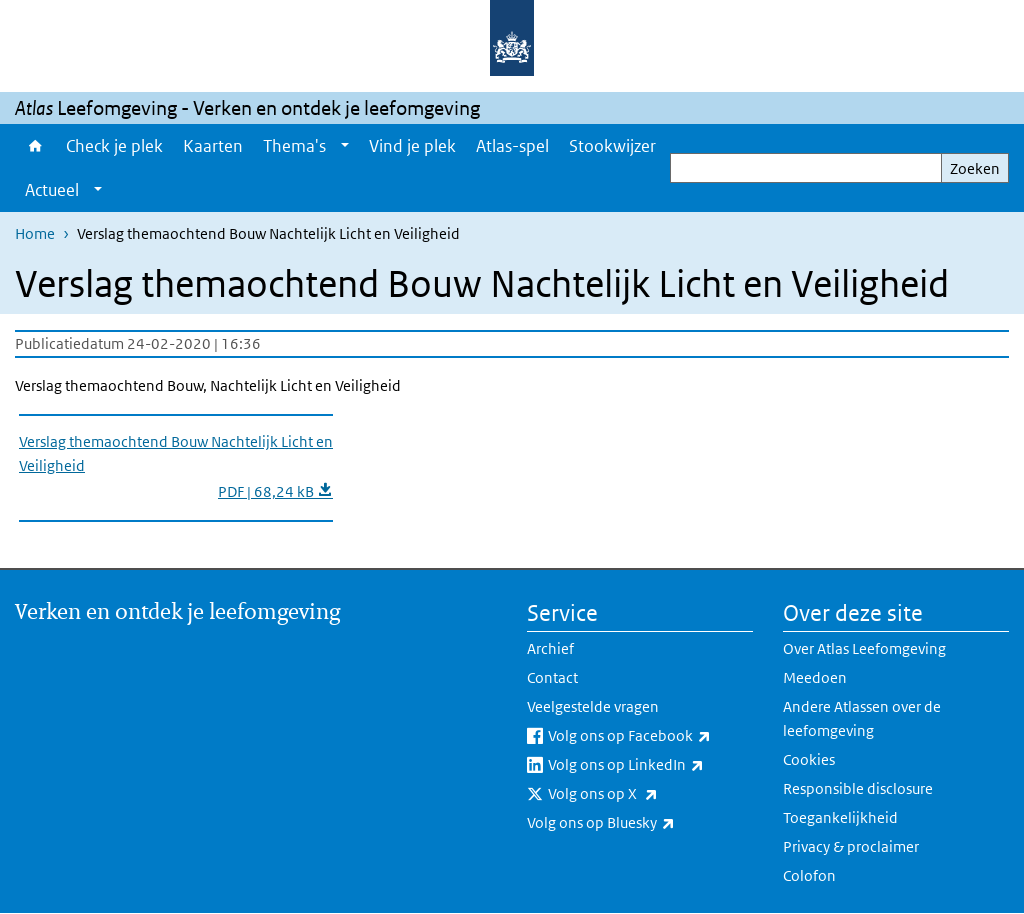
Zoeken (975, 168)
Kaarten (213, 146)
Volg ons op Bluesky (640, 823)
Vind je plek (412, 146)
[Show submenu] (345, 146)
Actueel (52, 190)
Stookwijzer (612, 146)
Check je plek (114, 146)
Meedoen (815, 677)
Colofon (809, 875)
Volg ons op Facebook (650, 736)
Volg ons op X (647, 794)
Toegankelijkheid (840, 817)
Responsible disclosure (858, 788)
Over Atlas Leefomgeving (864, 648)
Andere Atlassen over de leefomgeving (862, 718)
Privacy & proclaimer (851, 846)
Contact (552, 677)
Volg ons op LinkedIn (650, 765)
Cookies (809, 759)
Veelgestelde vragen (593, 706)
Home (35, 146)
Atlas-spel (512, 146)
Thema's (294, 146)
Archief (550, 648)
